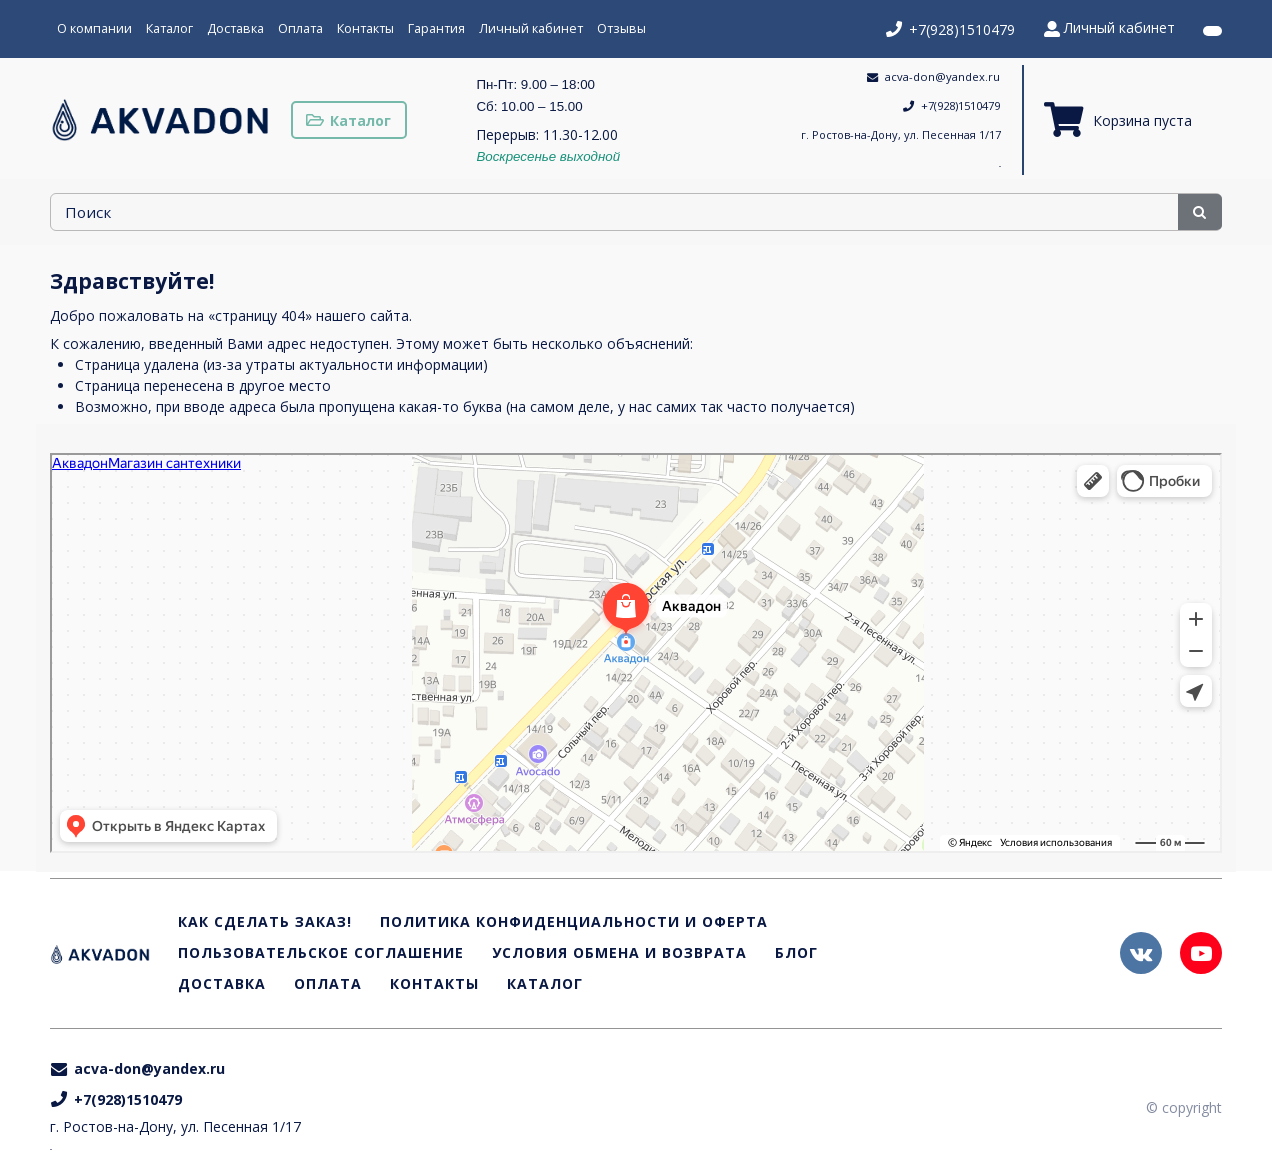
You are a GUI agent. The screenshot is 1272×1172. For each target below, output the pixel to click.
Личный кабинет (531, 28)
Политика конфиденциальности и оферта (574, 922)
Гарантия (436, 28)
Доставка (235, 28)
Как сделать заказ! (265, 922)
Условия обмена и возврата (619, 953)
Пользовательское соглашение (321, 953)
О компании (94, 28)
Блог (796, 953)
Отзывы (621, 28)
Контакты (365, 28)
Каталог (169, 28)
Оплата (300, 28)
